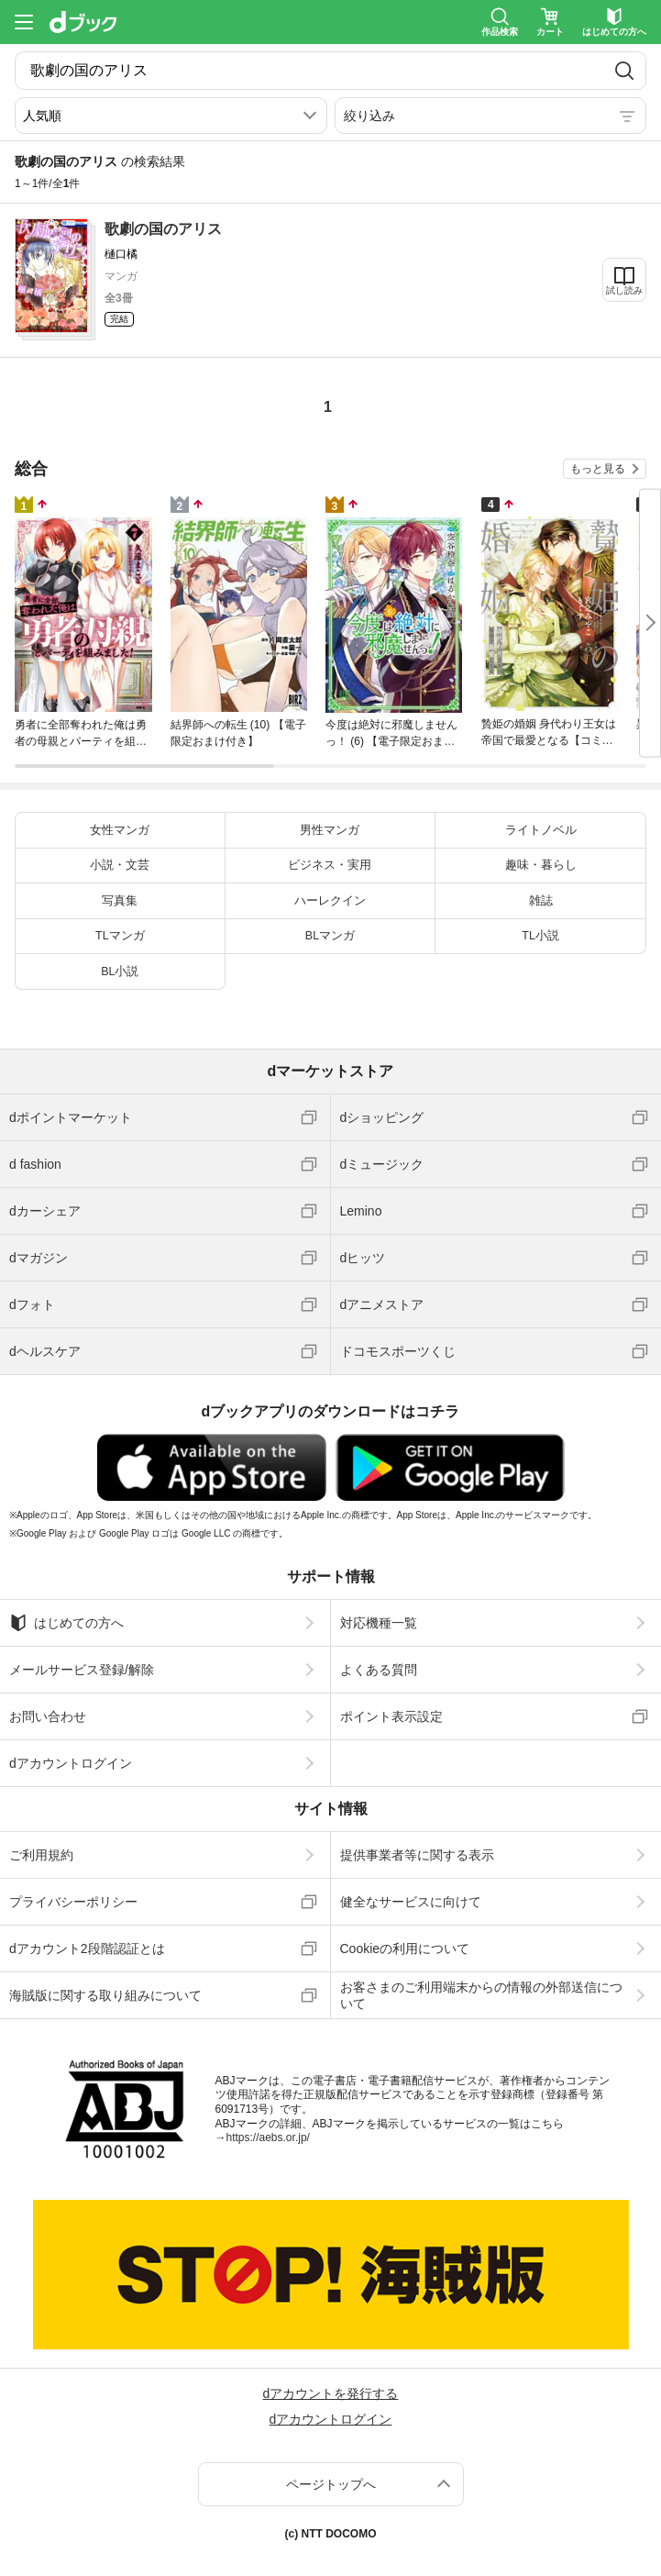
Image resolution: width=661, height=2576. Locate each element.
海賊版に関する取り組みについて (105, 1995)
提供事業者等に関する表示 (417, 1855)
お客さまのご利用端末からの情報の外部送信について (481, 1995)
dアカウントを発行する (331, 2393)
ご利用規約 (41, 1855)
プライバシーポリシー (73, 1901)
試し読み (624, 290)
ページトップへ (331, 2484)
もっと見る (597, 468)
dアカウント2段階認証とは (87, 1948)
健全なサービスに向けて (410, 1901)
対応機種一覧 (378, 1623)
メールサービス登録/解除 (81, 1669)
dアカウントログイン (70, 1763)
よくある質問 (378, 1669)
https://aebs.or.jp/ (268, 2137)
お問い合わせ (47, 1716)
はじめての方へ (66, 1623)
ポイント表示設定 (391, 1716)
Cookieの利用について (405, 1948)
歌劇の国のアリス (163, 229)
